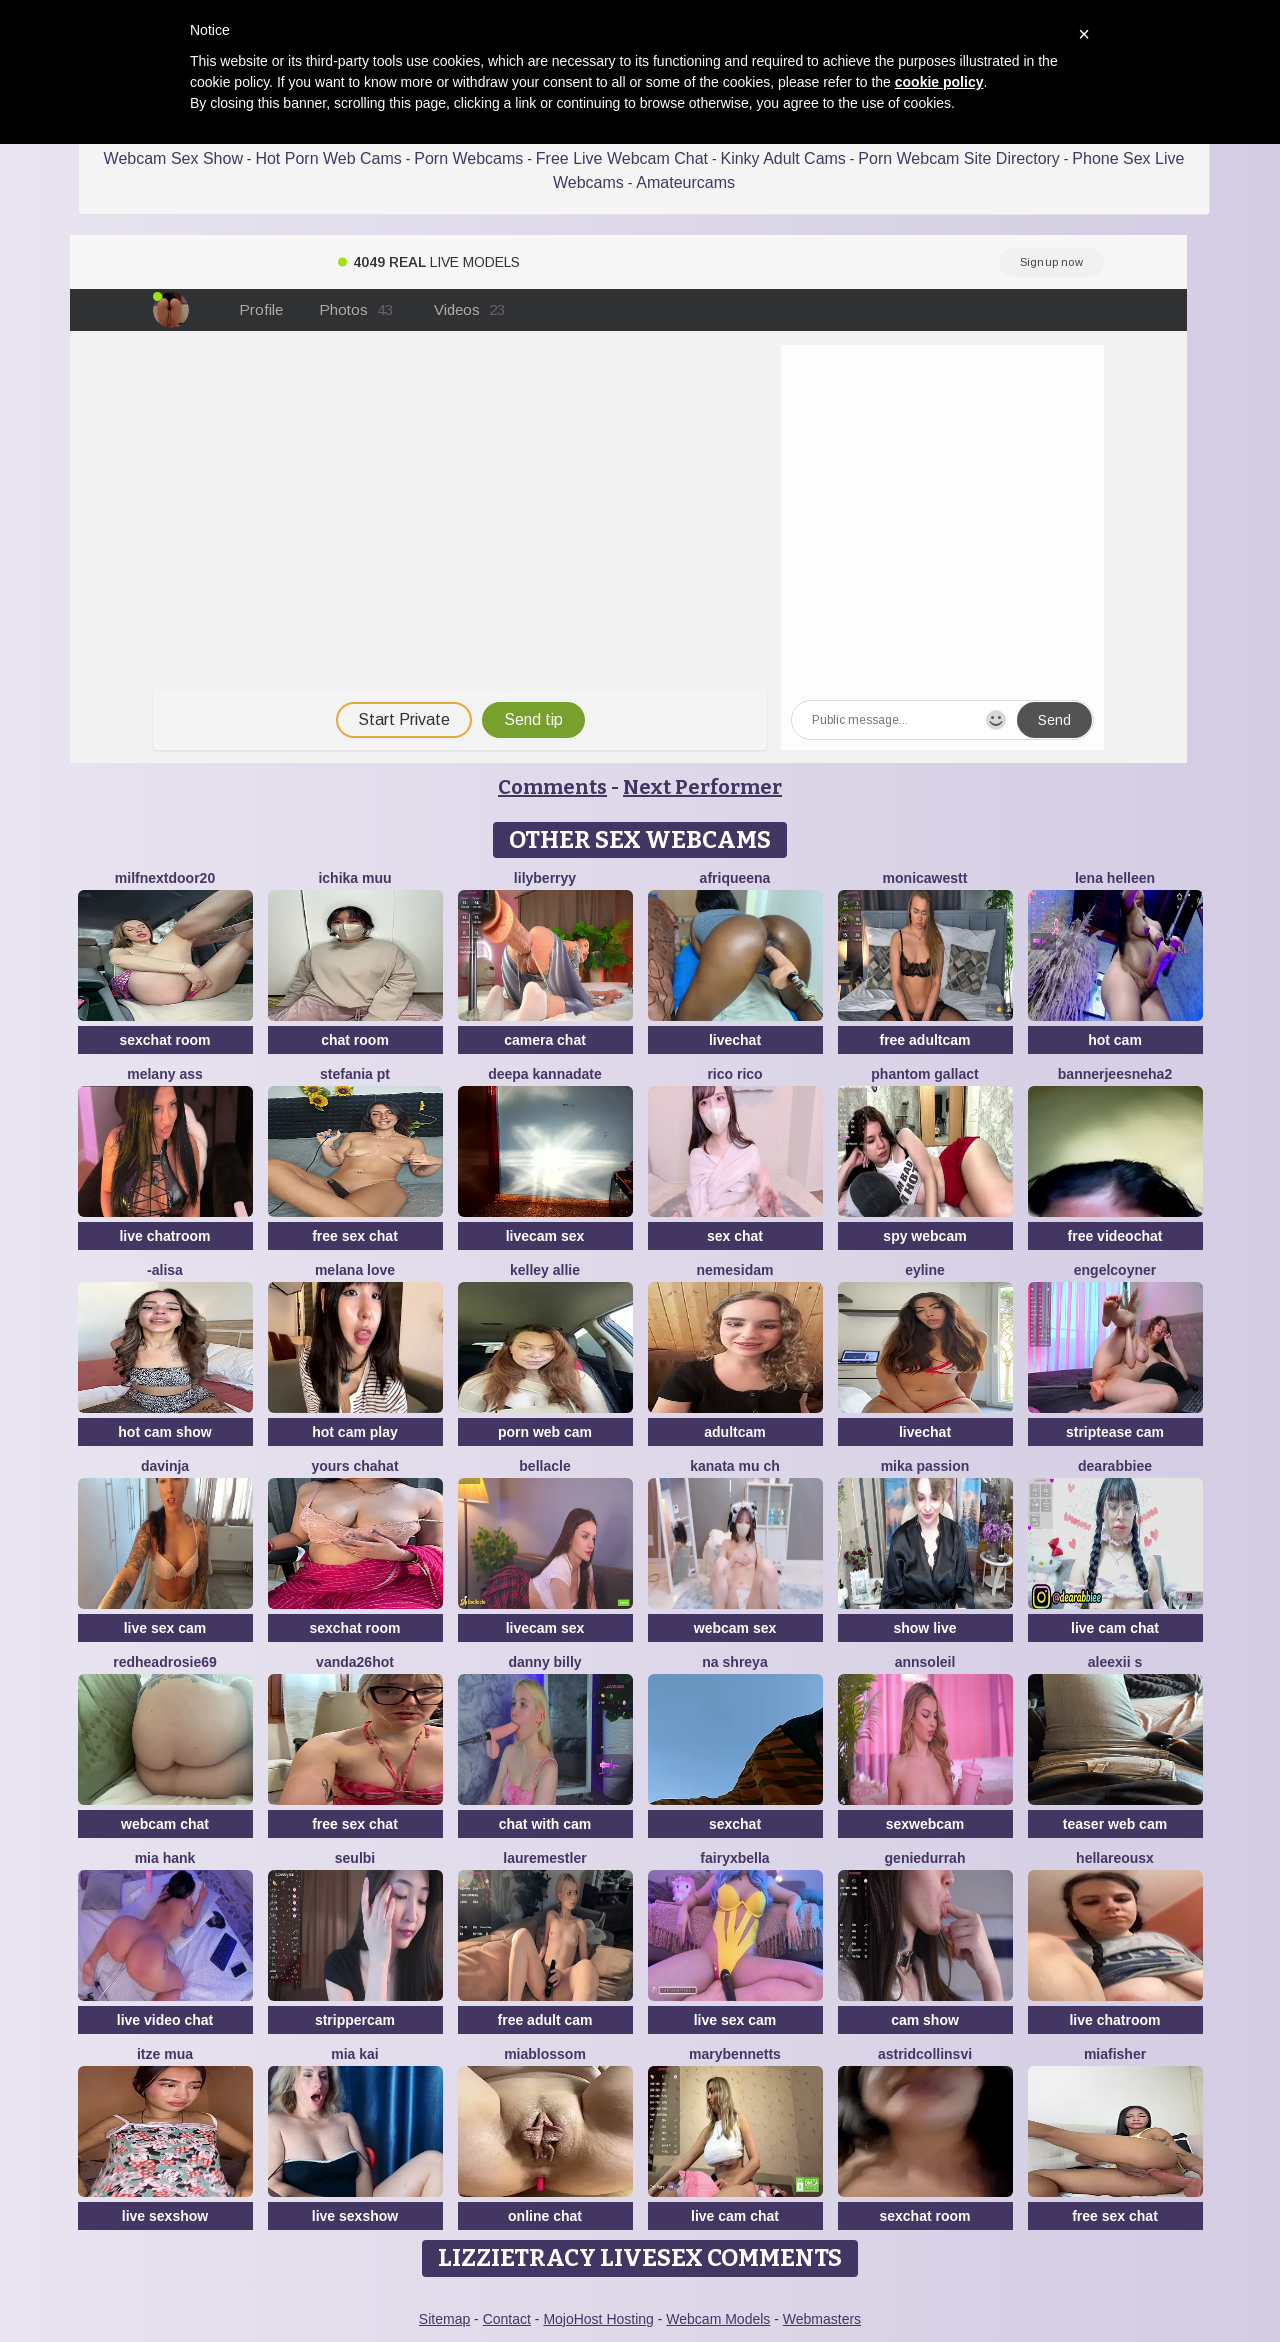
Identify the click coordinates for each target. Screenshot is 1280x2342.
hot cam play (355, 1432)
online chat (545, 2216)
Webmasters (822, 2319)
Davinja (165, 1466)
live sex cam (165, 1628)
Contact (507, 2319)
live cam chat (1115, 1628)
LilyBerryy (545, 878)
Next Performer (702, 787)
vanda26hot (355, 1662)
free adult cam (545, 2020)
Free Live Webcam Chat (622, 158)
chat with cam (545, 1824)
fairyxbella (734, 1858)
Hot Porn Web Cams (328, 158)
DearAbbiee (1115, 1466)
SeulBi (355, 1858)
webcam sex (735, 1628)
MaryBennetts (735, 2054)
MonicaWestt (925, 878)
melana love (355, 1270)
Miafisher (1115, 2054)
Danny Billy (544, 1662)
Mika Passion (925, 1466)
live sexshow (165, 2216)
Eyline (925, 1270)
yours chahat (354, 1466)
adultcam (734, 1432)
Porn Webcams (468, 158)
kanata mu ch (734, 1466)
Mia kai (354, 2054)
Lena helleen (1115, 878)
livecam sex (545, 1236)
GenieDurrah (925, 1858)
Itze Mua (165, 2054)
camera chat (545, 1040)
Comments (552, 787)
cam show (925, 2020)
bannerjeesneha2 (1115, 1074)
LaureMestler (544, 1858)
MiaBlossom (545, 2054)
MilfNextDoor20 (165, 878)
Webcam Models (718, 2319)
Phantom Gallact (924, 1074)
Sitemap (444, 2319)
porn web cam (545, 1432)
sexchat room (164, 1040)
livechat (735, 1040)
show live (924, 1628)
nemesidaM (734, 1270)
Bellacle (544, 1466)
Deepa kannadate (545, 1074)
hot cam (1115, 1040)
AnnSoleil (925, 1662)
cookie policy (939, 82)
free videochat (1115, 1236)
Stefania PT (355, 1074)
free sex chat (355, 1236)
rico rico (734, 1074)
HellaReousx (1115, 1858)
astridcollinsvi (925, 2054)
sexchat (735, 1824)
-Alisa (165, 1270)
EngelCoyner (1115, 1270)
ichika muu (354, 878)
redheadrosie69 (165, 1662)
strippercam (355, 2020)
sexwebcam (925, 1824)
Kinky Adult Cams (782, 158)
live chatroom (164, 1236)
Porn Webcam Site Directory (959, 158)
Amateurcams (685, 182)
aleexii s (1115, 1662)
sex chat (735, 1236)
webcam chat (165, 1824)
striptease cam (1115, 1432)
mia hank (165, 1858)
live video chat (165, 2020)
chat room (355, 1040)
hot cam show (164, 1432)
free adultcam (924, 1040)
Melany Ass (165, 1074)
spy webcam (924, 1236)
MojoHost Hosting (598, 2319)
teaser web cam (1115, 1824)
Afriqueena (735, 878)
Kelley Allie (545, 1270)
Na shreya (734, 1662)
